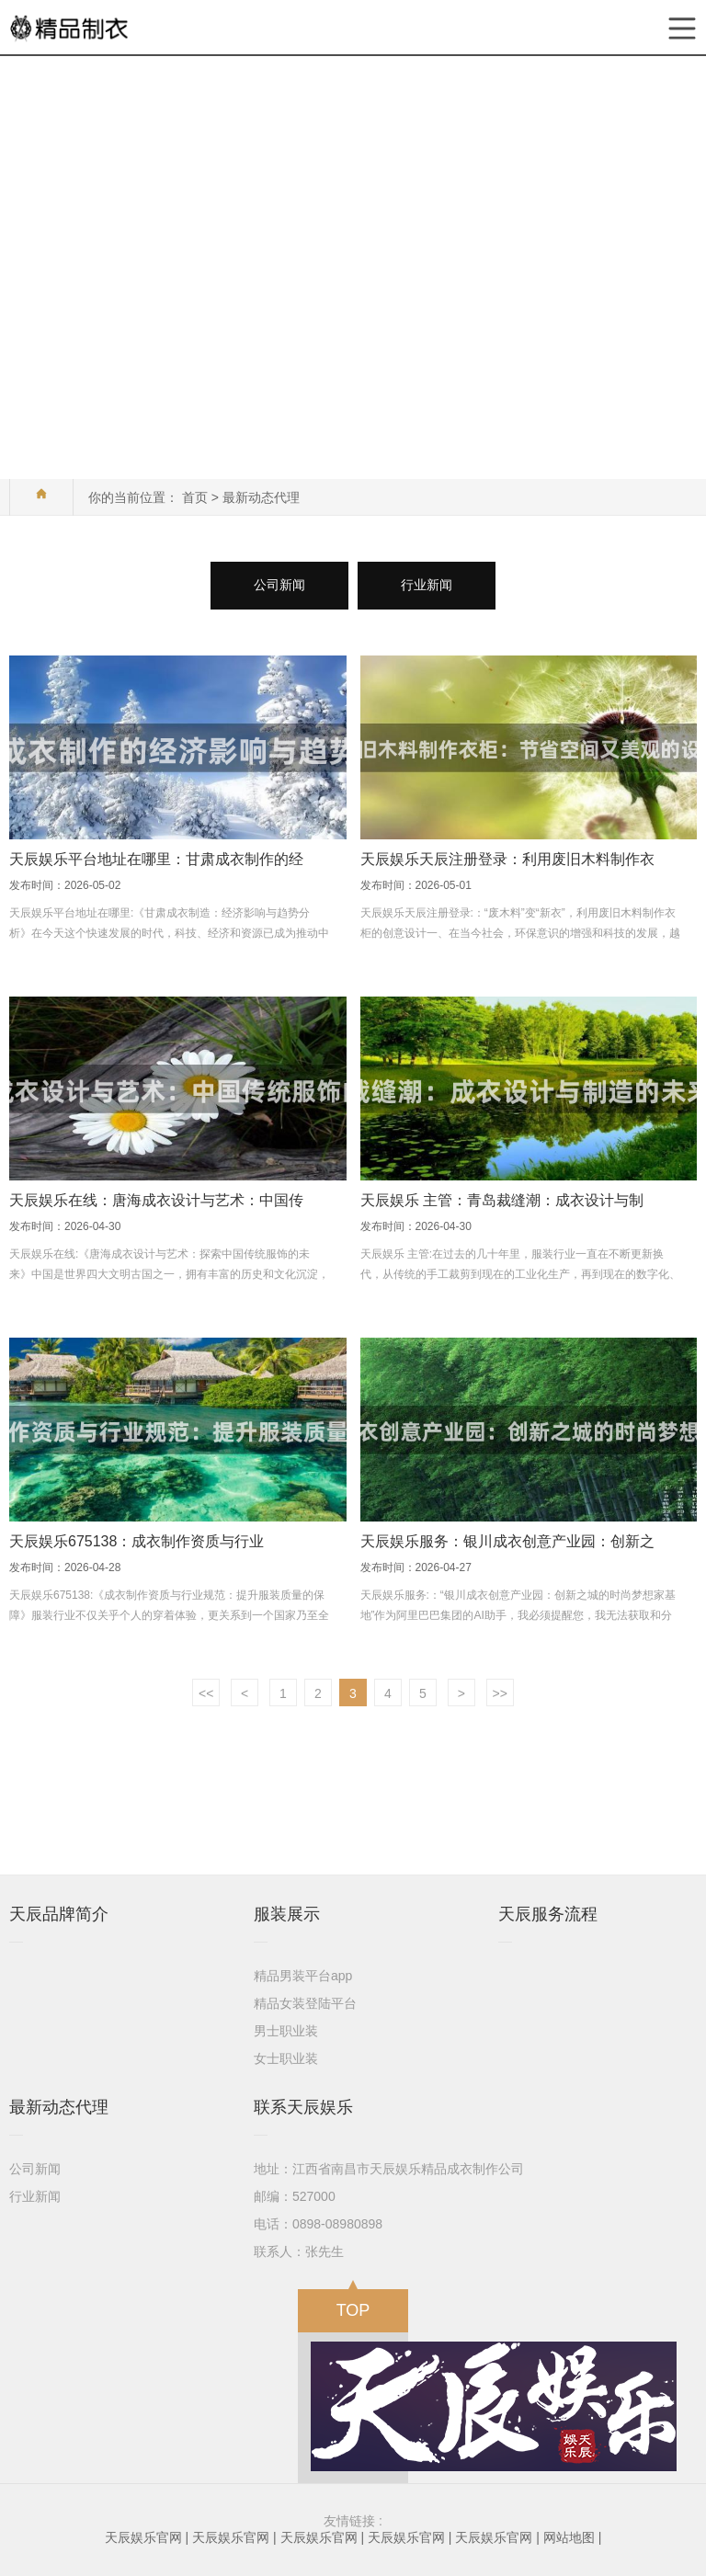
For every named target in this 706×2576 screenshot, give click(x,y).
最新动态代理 (261, 497)
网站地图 (569, 2537)
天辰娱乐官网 (143, 2537)
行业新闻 (426, 584)
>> (500, 1693)
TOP (353, 2304)
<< (206, 1693)
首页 (195, 497)
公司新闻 (279, 584)
